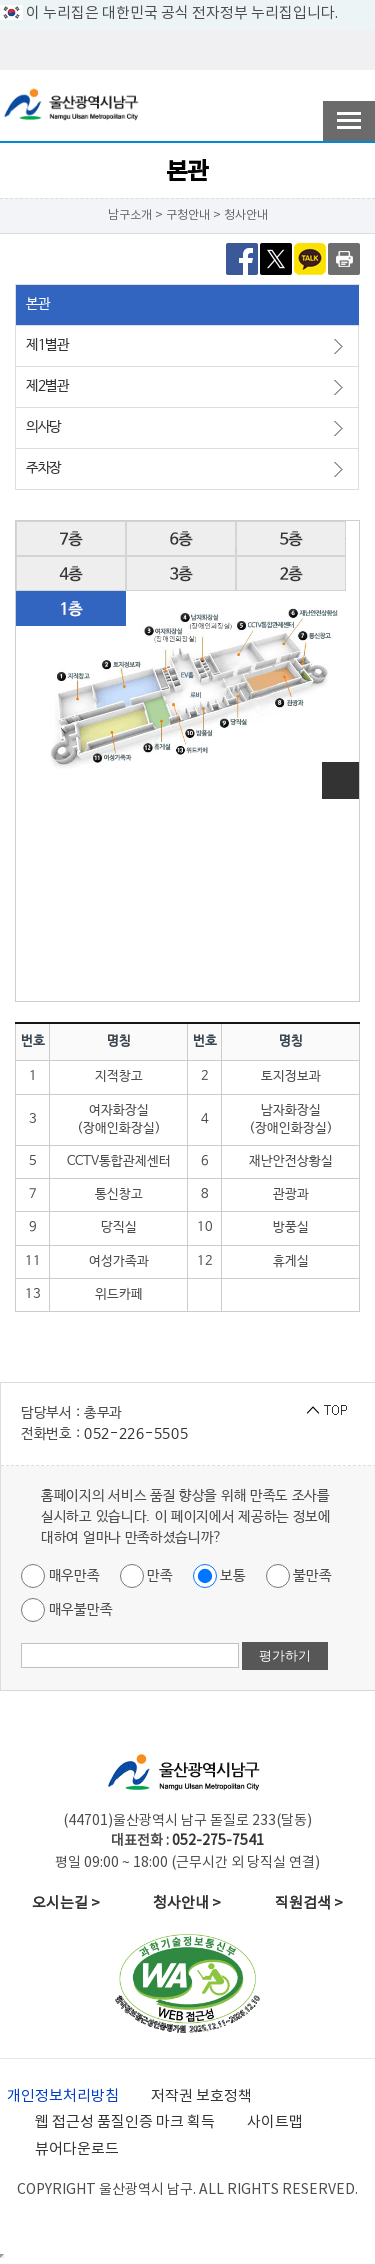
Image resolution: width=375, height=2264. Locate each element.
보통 (219, 1576)
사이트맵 (275, 2122)
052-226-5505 (136, 1434)
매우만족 (60, 1576)
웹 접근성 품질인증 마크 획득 (125, 2122)
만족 (146, 1576)
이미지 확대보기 (340, 780)
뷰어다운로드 (77, 2149)
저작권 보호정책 (201, 2096)
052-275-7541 (218, 1841)
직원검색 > (309, 1903)
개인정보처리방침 (63, 2096)
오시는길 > (66, 1903)
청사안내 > (187, 1903)
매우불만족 (66, 1610)
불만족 (299, 1576)
